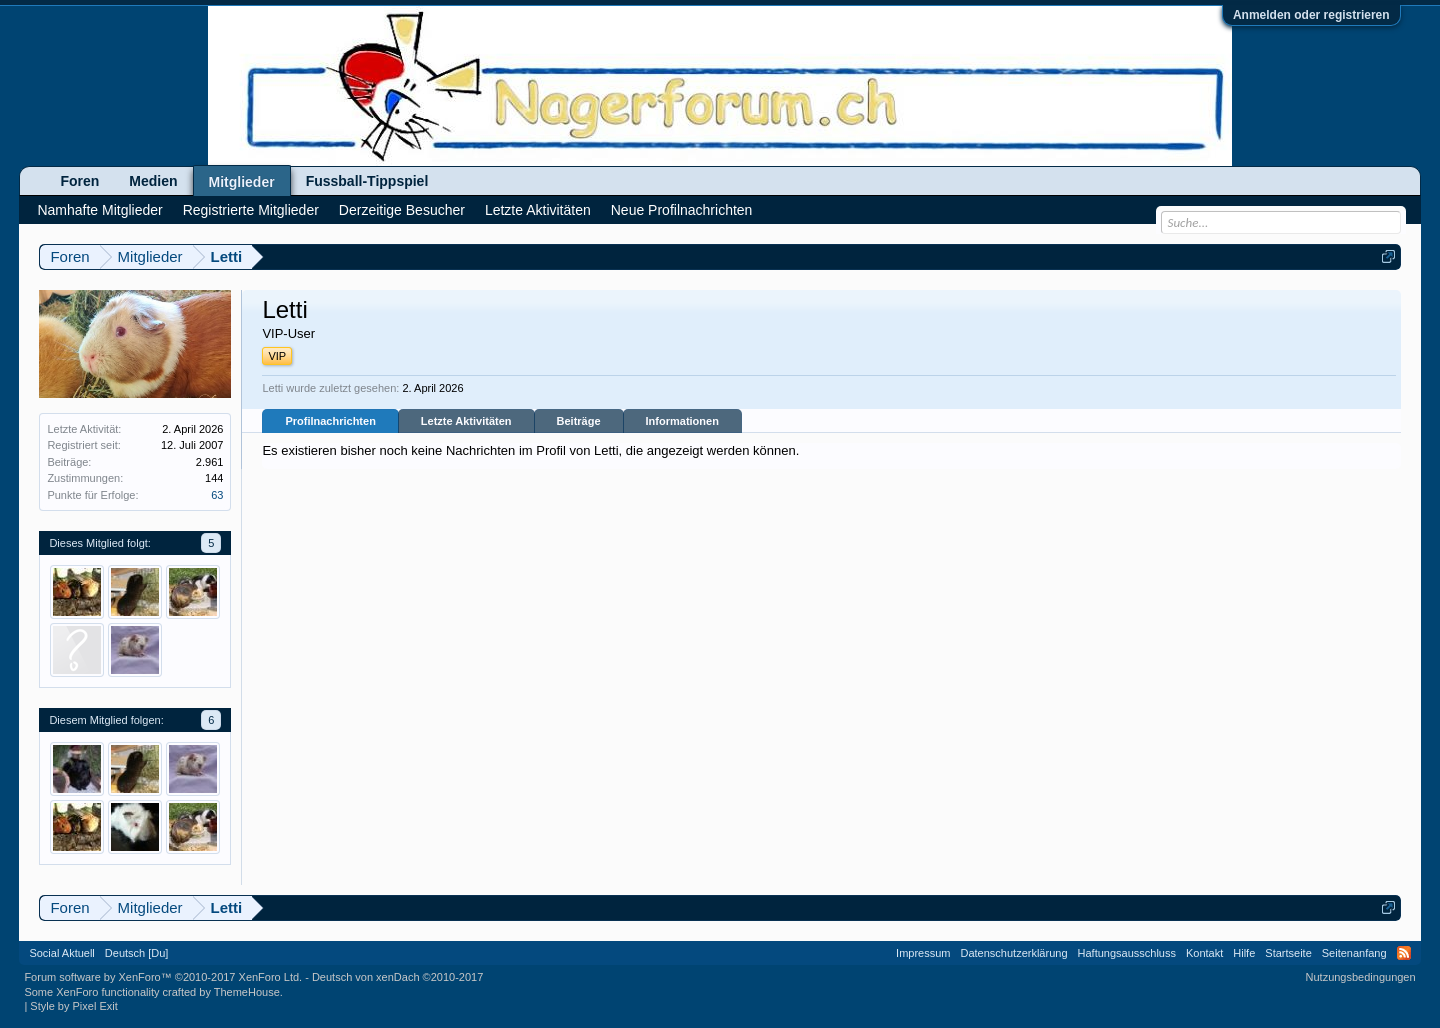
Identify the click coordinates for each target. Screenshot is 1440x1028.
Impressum (923, 953)
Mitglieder (242, 182)
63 (217, 495)
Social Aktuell (61, 953)
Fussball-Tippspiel (367, 181)
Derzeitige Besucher (402, 210)
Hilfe (1244, 953)
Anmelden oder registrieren (1311, 15)
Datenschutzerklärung (1014, 953)
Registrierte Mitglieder (251, 210)
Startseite (1288, 953)
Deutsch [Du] (137, 953)
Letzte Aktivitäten (466, 421)
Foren (79, 181)
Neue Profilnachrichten (682, 210)
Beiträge (579, 421)
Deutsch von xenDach (397, 977)
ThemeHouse (247, 992)
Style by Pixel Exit (73, 1006)
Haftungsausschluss (1127, 953)
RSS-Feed (1404, 953)
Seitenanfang (1354, 953)
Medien (153, 181)
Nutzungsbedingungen (1361, 977)
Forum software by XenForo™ (163, 977)
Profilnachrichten (330, 421)
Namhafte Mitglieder (99, 210)
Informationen (682, 421)
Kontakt (1204, 953)
